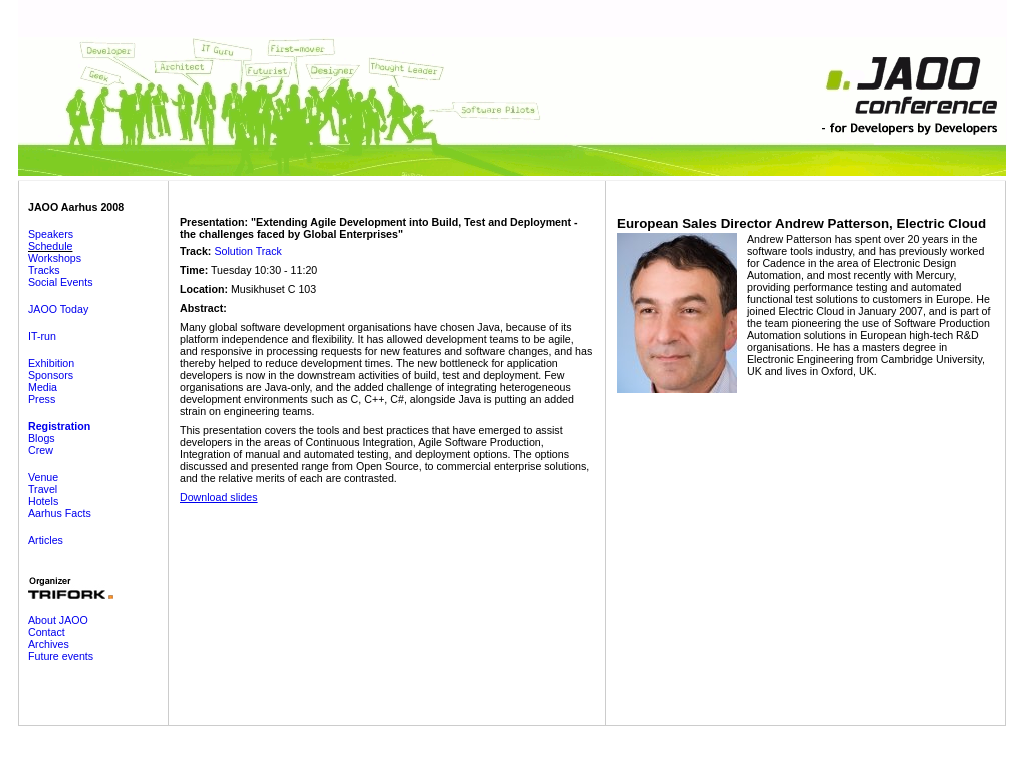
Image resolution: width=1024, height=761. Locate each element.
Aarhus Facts (59, 513)
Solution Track (248, 251)
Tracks (44, 270)
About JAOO (58, 620)
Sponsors (50, 375)
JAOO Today (58, 309)
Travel (42, 489)
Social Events (60, 282)
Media (42, 387)
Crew (40, 450)
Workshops (54, 258)
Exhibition (51, 363)
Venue (43, 477)
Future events (60, 656)
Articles (45, 540)
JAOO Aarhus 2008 (76, 207)
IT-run (42, 336)
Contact (46, 632)
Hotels (43, 501)
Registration (59, 426)
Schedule (50, 246)
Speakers (50, 234)
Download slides (219, 497)
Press (41, 399)
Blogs (41, 438)
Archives (48, 644)
